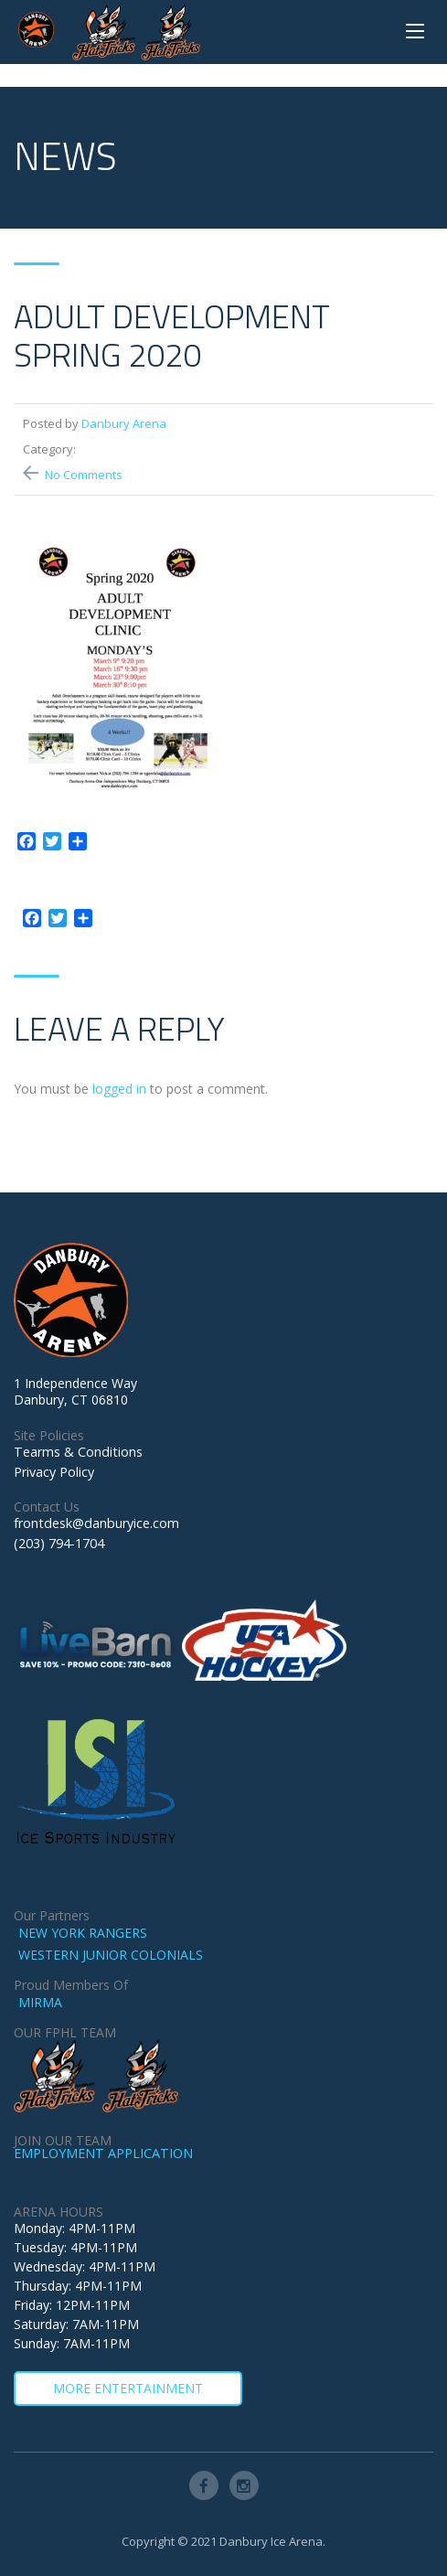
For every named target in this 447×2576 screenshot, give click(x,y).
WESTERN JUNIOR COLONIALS (110, 1954)
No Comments (83, 474)
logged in (119, 1088)
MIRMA (40, 2002)
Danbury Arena (123, 423)
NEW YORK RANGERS (82, 1932)
